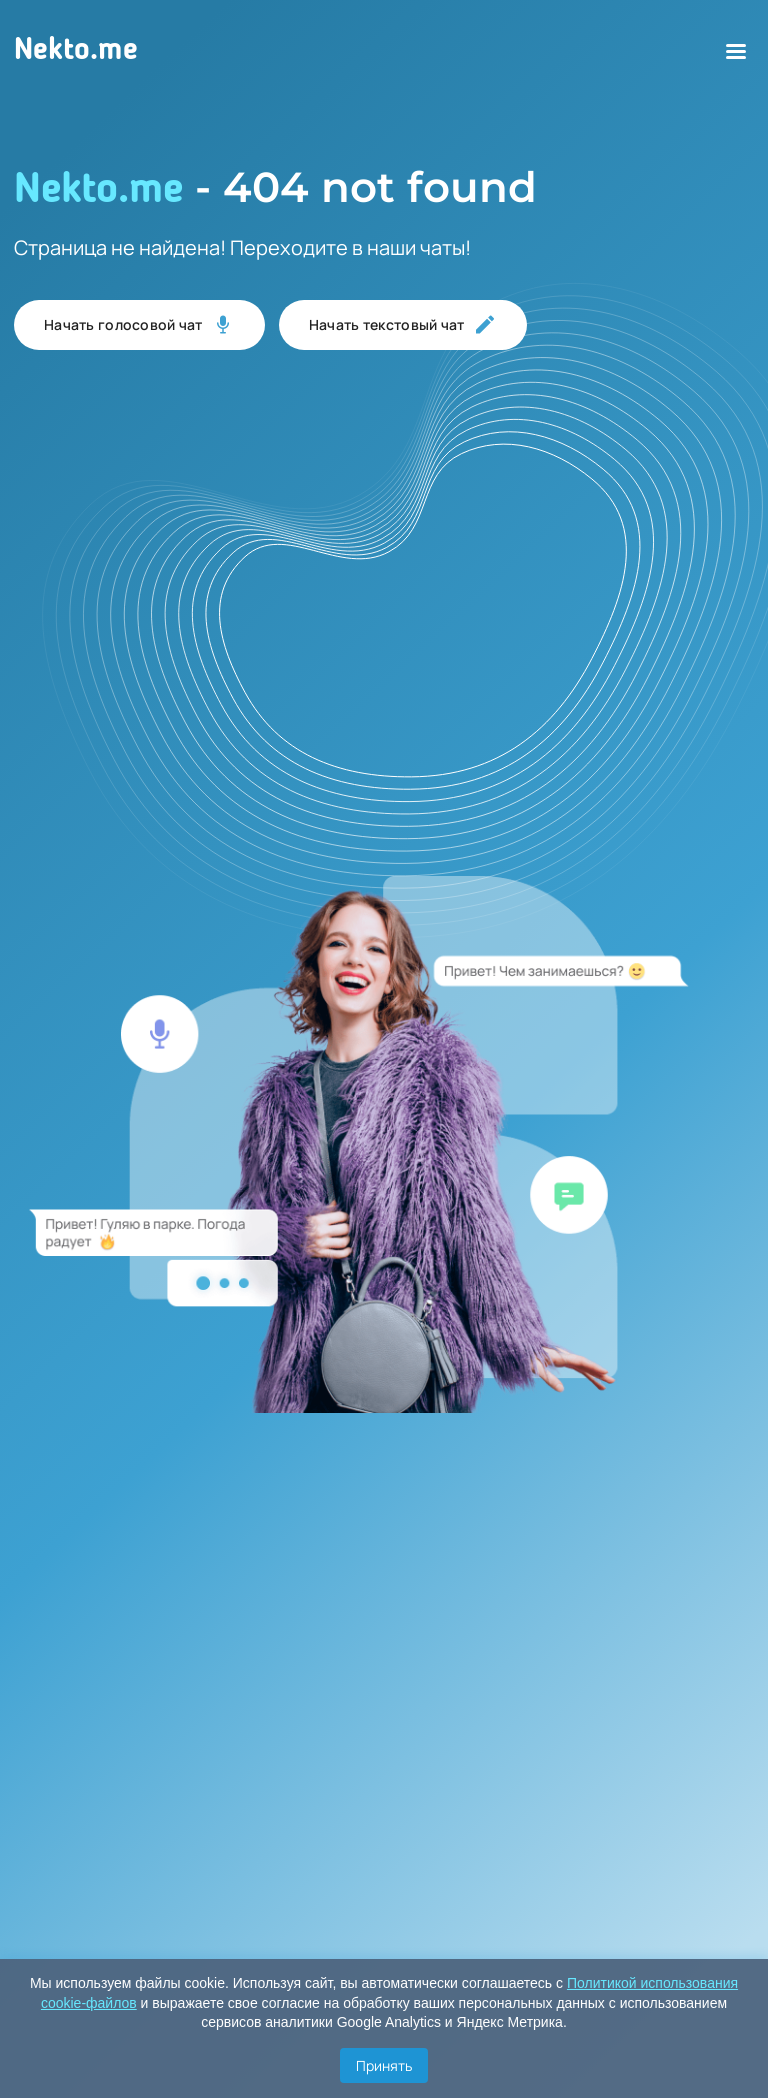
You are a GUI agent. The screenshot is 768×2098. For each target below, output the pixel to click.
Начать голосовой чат (139, 325)
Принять (384, 2065)
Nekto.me (76, 51)
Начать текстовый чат (403, 325)
